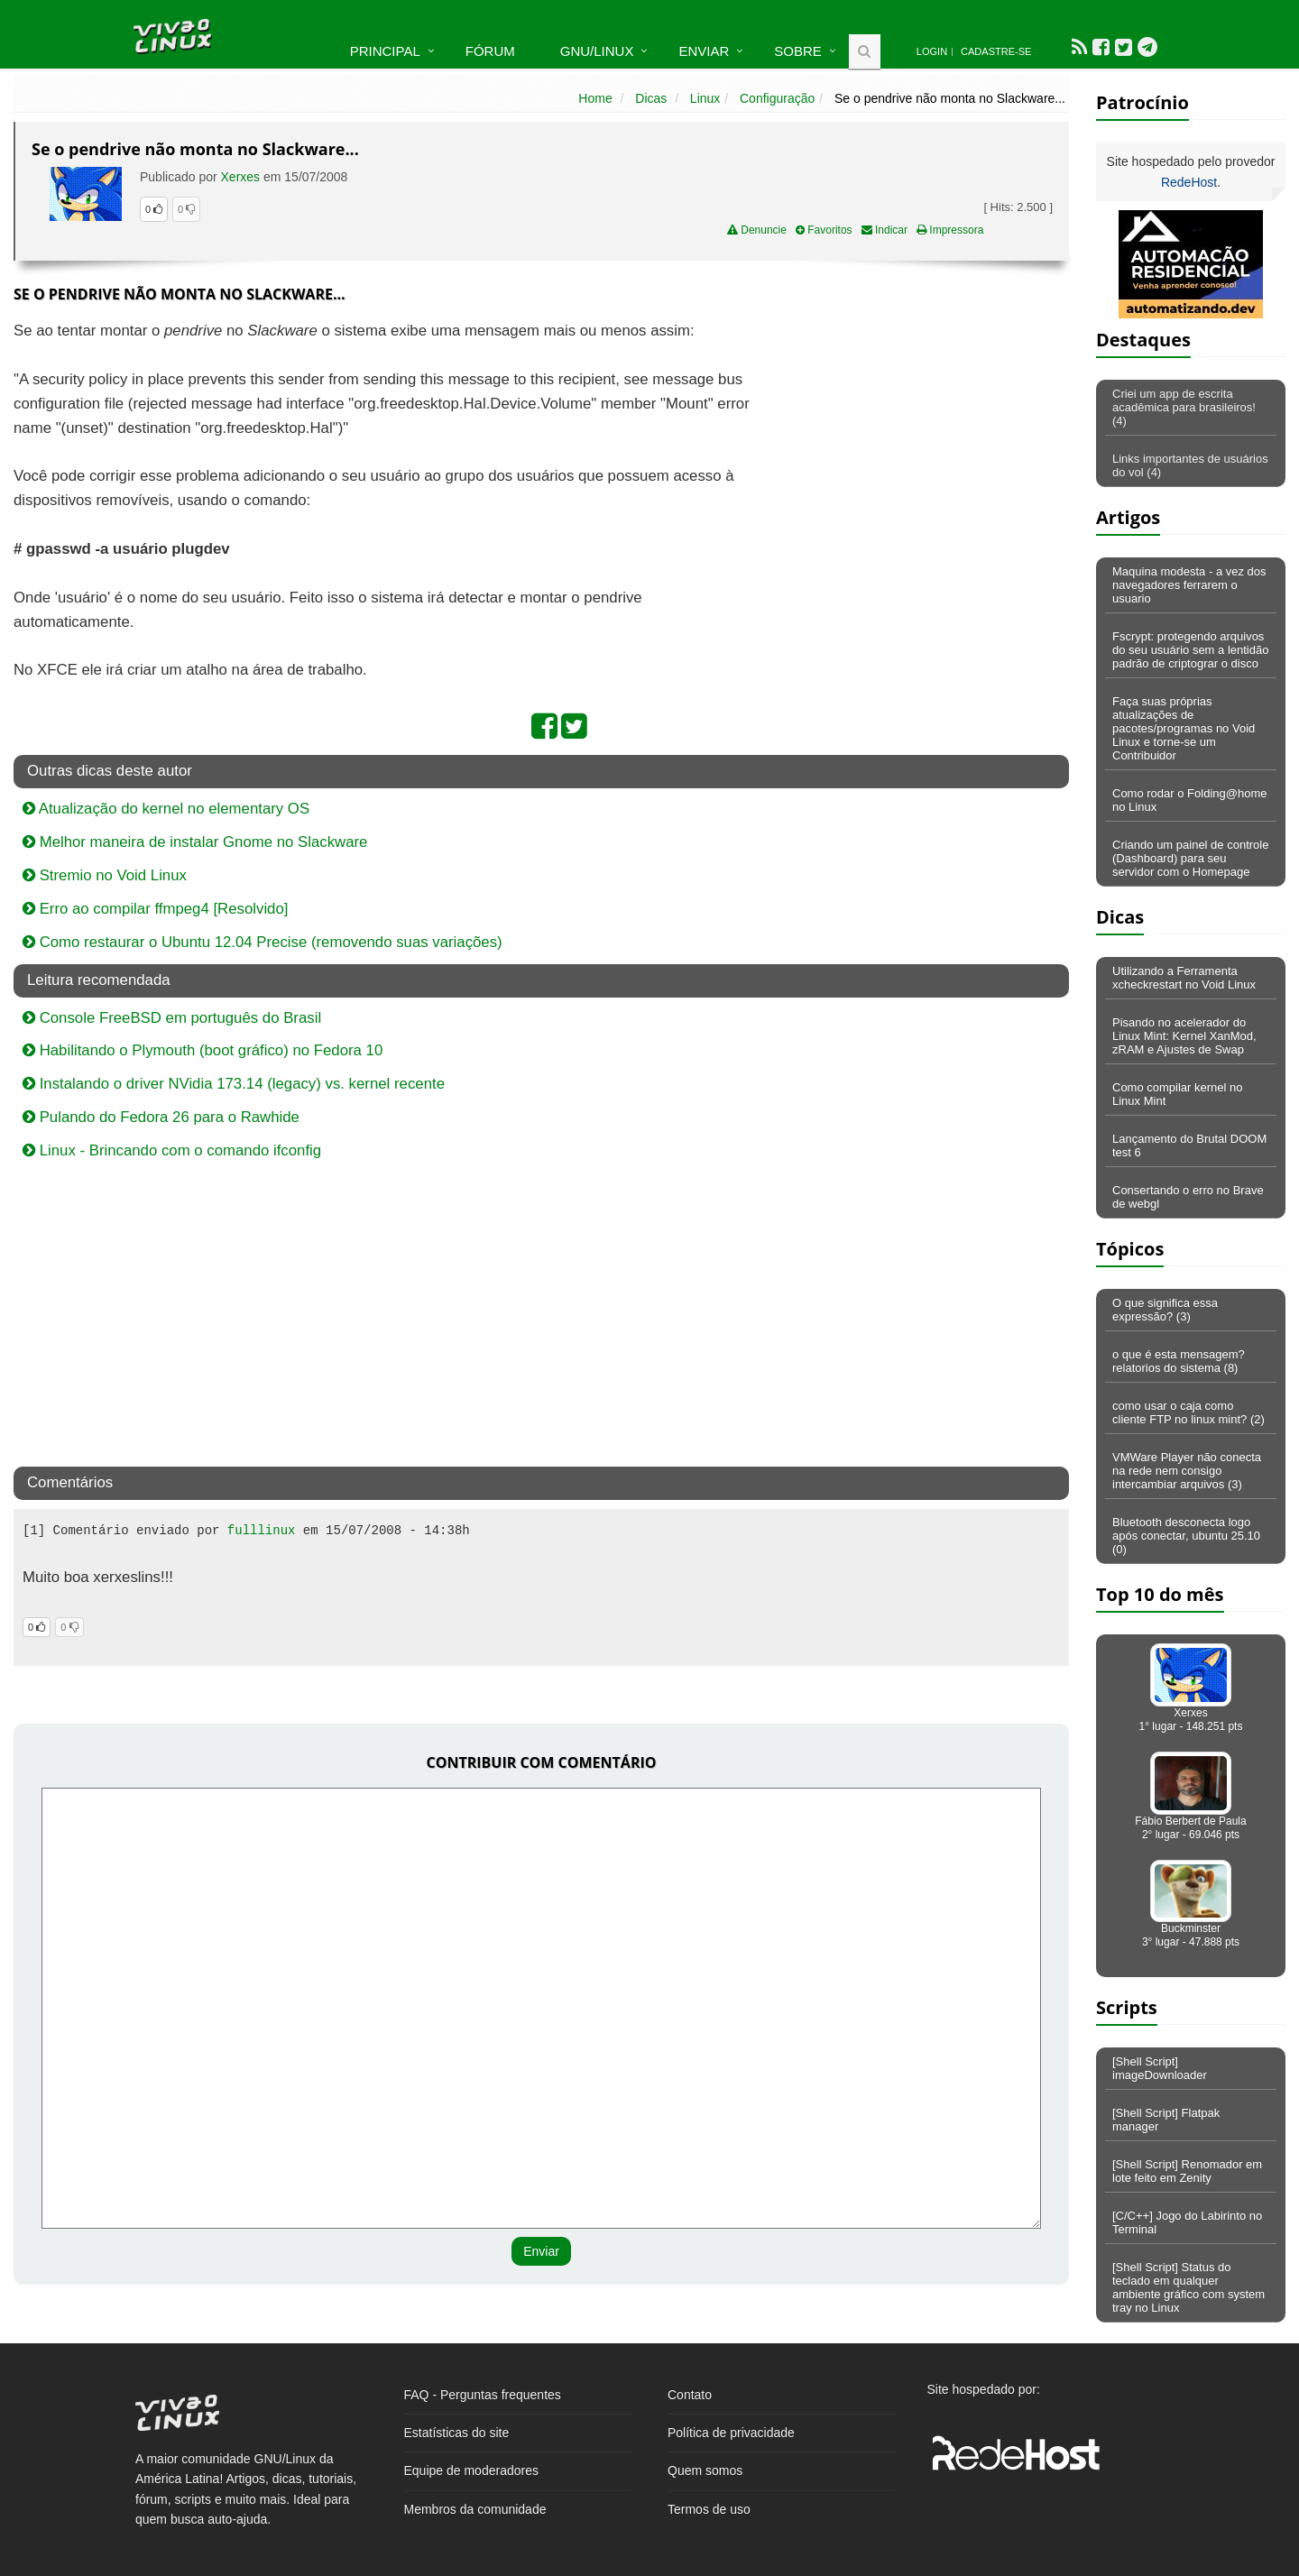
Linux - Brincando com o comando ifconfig (172, 1150)
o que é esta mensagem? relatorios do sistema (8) (1178, 1361)
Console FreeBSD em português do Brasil (172, 1017)
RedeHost (1189, 182)
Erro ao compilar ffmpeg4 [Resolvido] (155, 908)
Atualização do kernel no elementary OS (166, 808)
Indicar (884, 230)
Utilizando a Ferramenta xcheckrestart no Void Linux (1184, 977)
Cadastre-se (996, 51)
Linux (705, 98)
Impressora (950, 230)
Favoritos (824, 230)
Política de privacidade (731, 2432)
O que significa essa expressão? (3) (1165, 1309)
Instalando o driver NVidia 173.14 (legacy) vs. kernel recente (234, 1083)
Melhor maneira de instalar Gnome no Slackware (195, 842)
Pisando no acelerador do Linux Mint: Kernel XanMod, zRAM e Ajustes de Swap (1184, 1036)
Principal (385, 51)
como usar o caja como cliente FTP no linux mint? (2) (1188, 1412)
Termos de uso (709, 2509)
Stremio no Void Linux (105, 875)
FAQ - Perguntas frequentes (482, 2394)
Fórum (490, 51)
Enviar (703, 51)
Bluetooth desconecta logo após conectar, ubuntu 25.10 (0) (1186, 1535)
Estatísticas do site (457, 2432)
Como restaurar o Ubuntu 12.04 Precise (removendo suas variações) (262, 942)
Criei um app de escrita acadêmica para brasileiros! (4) (1184, 407)
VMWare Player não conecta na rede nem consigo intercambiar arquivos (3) (1186, 1470)
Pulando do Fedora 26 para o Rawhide (161, 1117)
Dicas (651, 98)
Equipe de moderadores (471, 2470)
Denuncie (757, 230)
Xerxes (241, 177)
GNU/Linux (597, 51)
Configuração (777, 98)
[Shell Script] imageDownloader (1159, 2068)
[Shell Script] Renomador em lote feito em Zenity (1187, 2171)
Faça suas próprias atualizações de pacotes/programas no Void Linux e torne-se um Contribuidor (1183, 728)
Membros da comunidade (475, 2509)
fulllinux (261, 1530)
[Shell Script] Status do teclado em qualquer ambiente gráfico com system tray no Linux (1188, 2287)
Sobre (798, 51)
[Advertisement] (912, 450)
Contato (690, 2394)
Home (595, 98)
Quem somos (705, 2470)
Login (932, 51)
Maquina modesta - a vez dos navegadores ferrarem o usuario (1189, 585)
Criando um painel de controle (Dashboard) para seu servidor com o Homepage (1190, 858)
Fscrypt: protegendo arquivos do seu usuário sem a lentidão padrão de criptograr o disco (1190, 650)
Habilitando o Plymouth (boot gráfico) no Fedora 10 (202, 1050)
